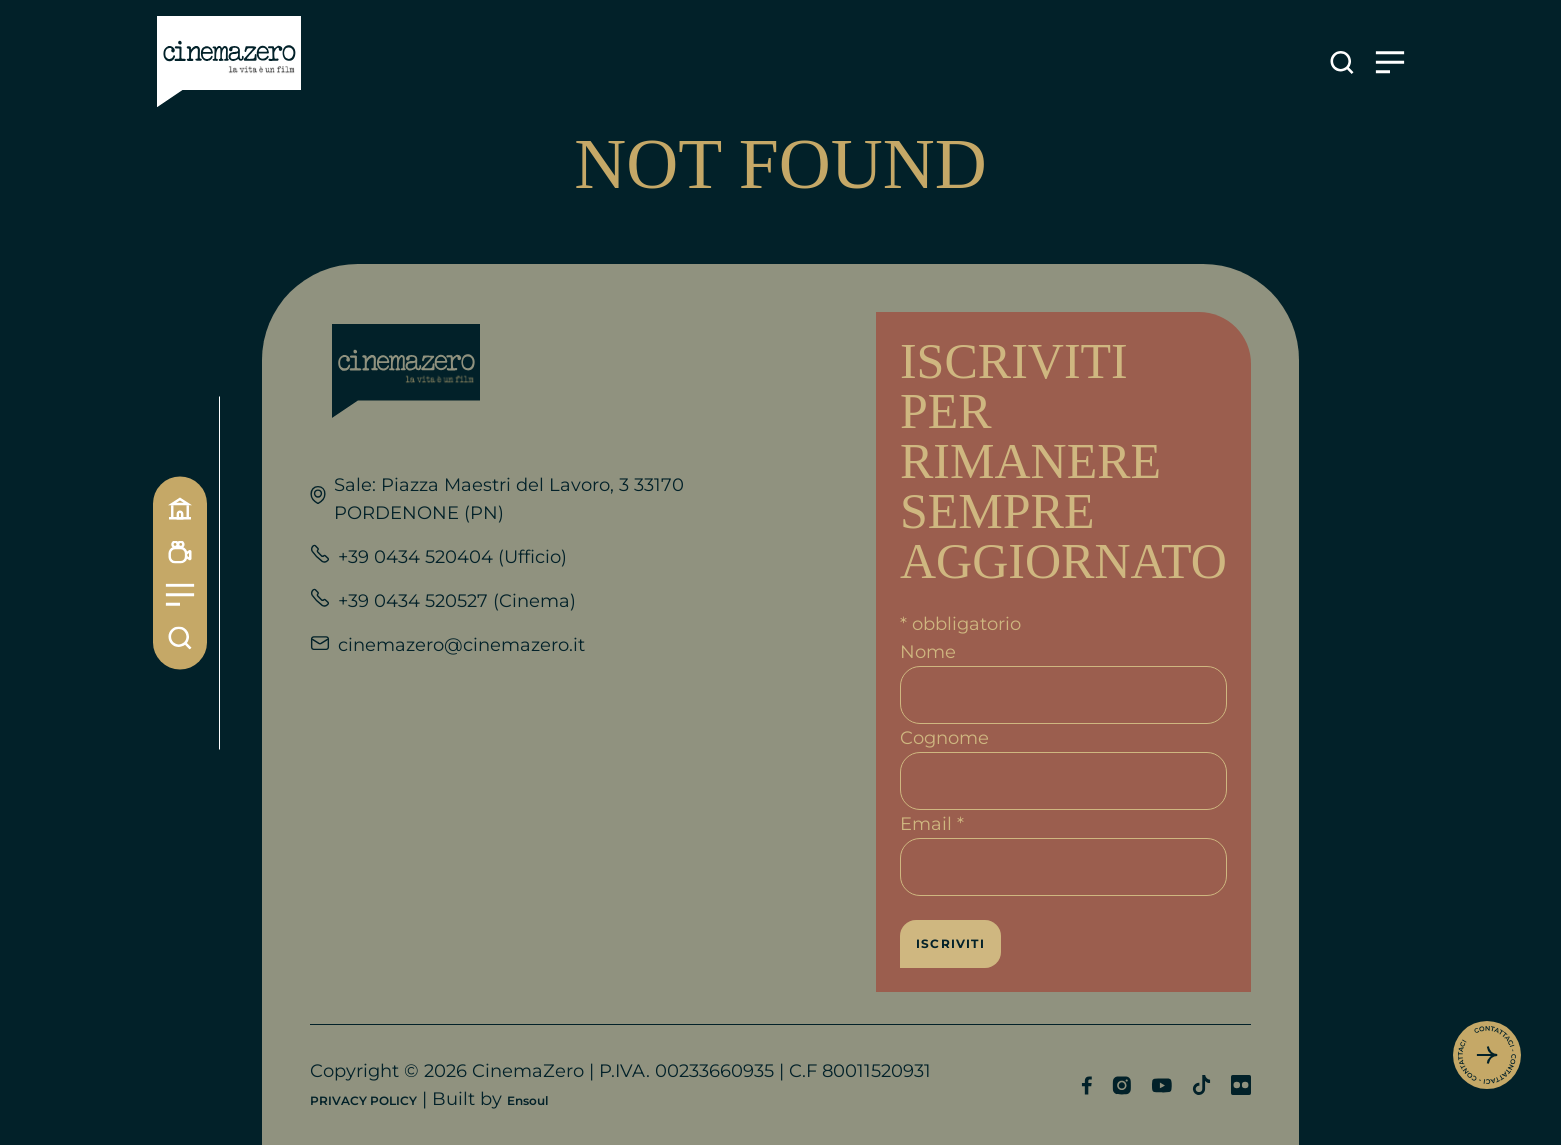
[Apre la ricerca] (1342, 62)
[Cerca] (180, 637)
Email (932, 824)
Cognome (944, 738)
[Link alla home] (229, 62)
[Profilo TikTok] (1201, 1085)
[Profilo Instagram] (1121, 1085)
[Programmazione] (180, 551)
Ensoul (527, 1100)
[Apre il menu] (1390, 62)
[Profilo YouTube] (1161, 1085)
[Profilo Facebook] (1086, 1085)
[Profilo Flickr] (1241, 1085)
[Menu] (180, 594)
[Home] (180, 508)
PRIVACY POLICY (363, 1100)
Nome (928, 652)
